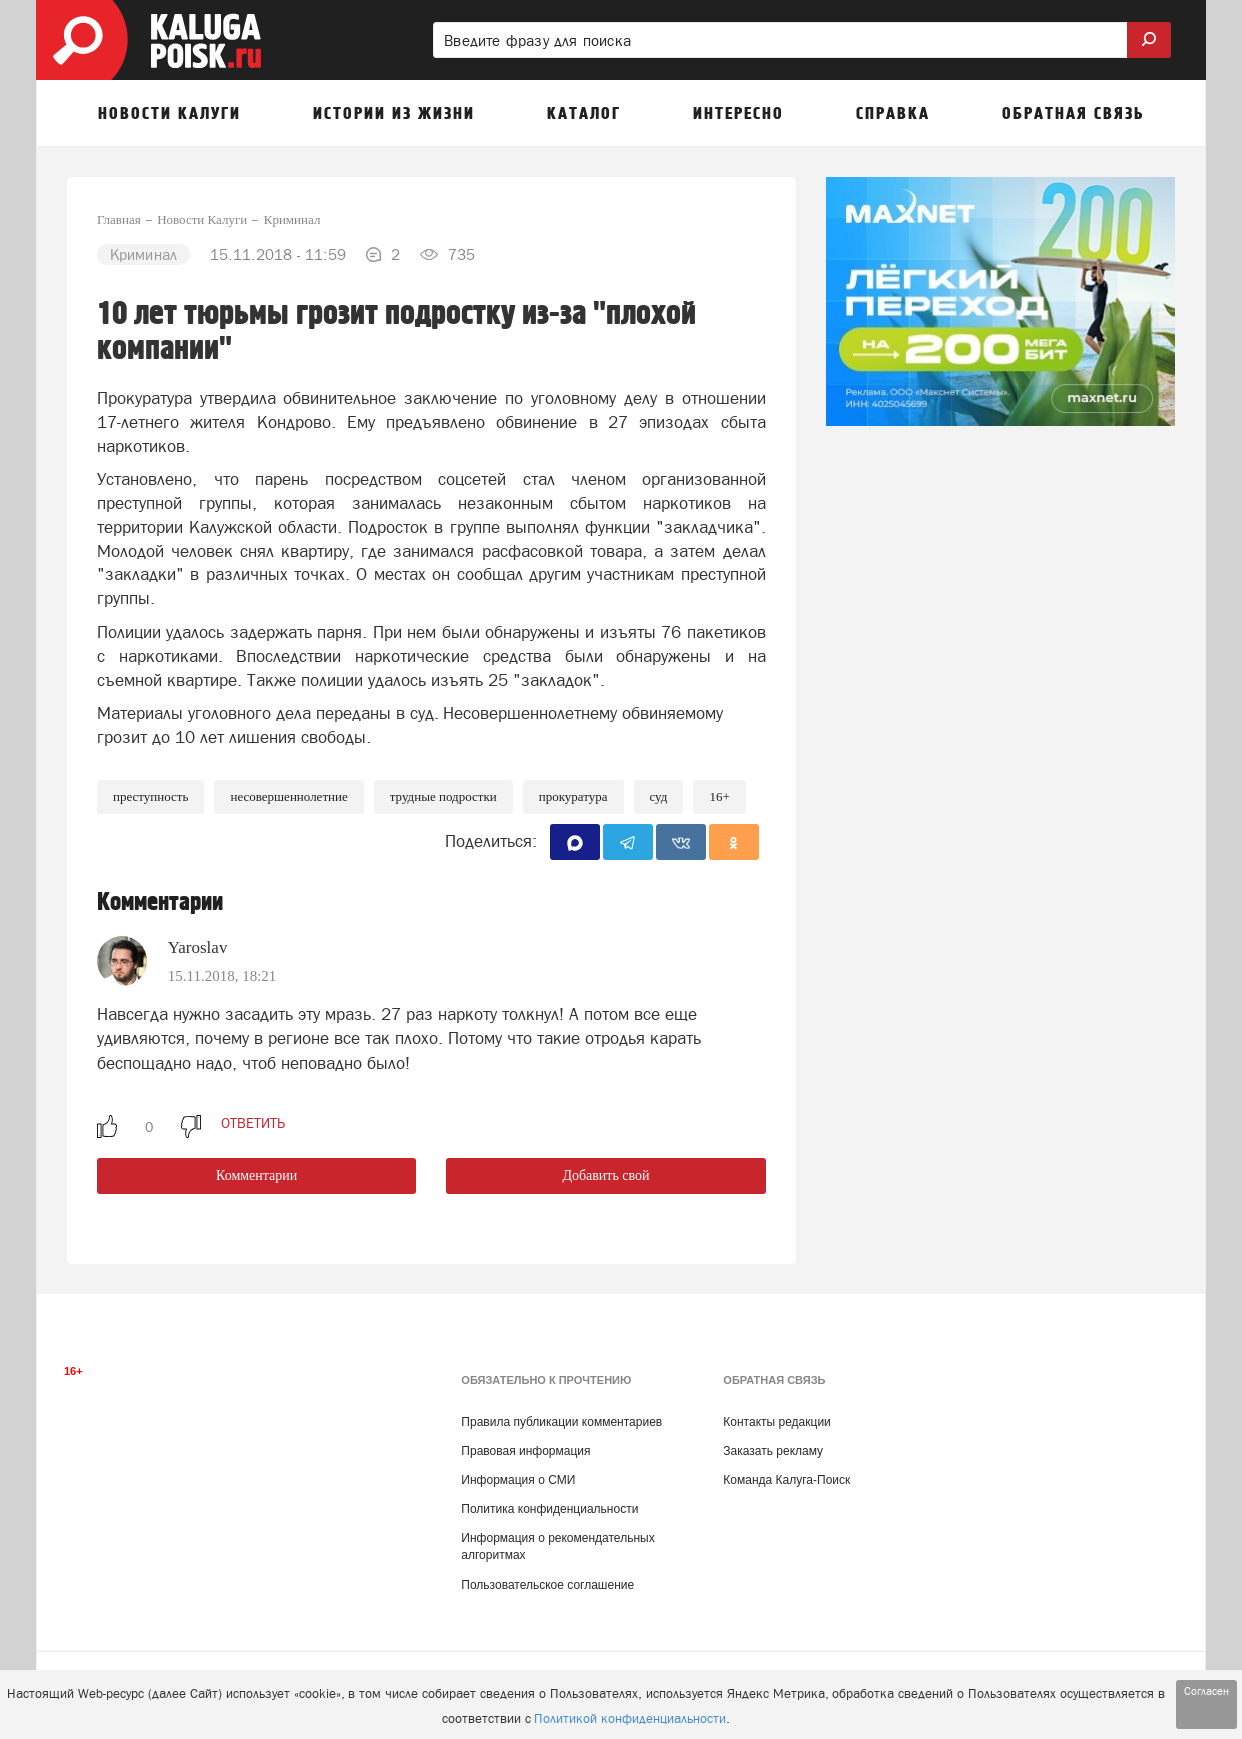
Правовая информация (525, 1451)
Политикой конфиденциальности (630, 1718)
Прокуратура (573, 796)
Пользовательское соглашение (547, 1585)
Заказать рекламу (773, 1451)
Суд (659, 796)
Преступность (150, 796)
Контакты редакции (776, 1422)
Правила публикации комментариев (561, 1422)
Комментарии (256, 1175)
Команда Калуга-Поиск (786, 1480)
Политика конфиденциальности (549, 1509)
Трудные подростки (443, 796)
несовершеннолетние (288, 796)
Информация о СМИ (518, 1480)
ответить (253, 1123)
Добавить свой (605, 1175)
